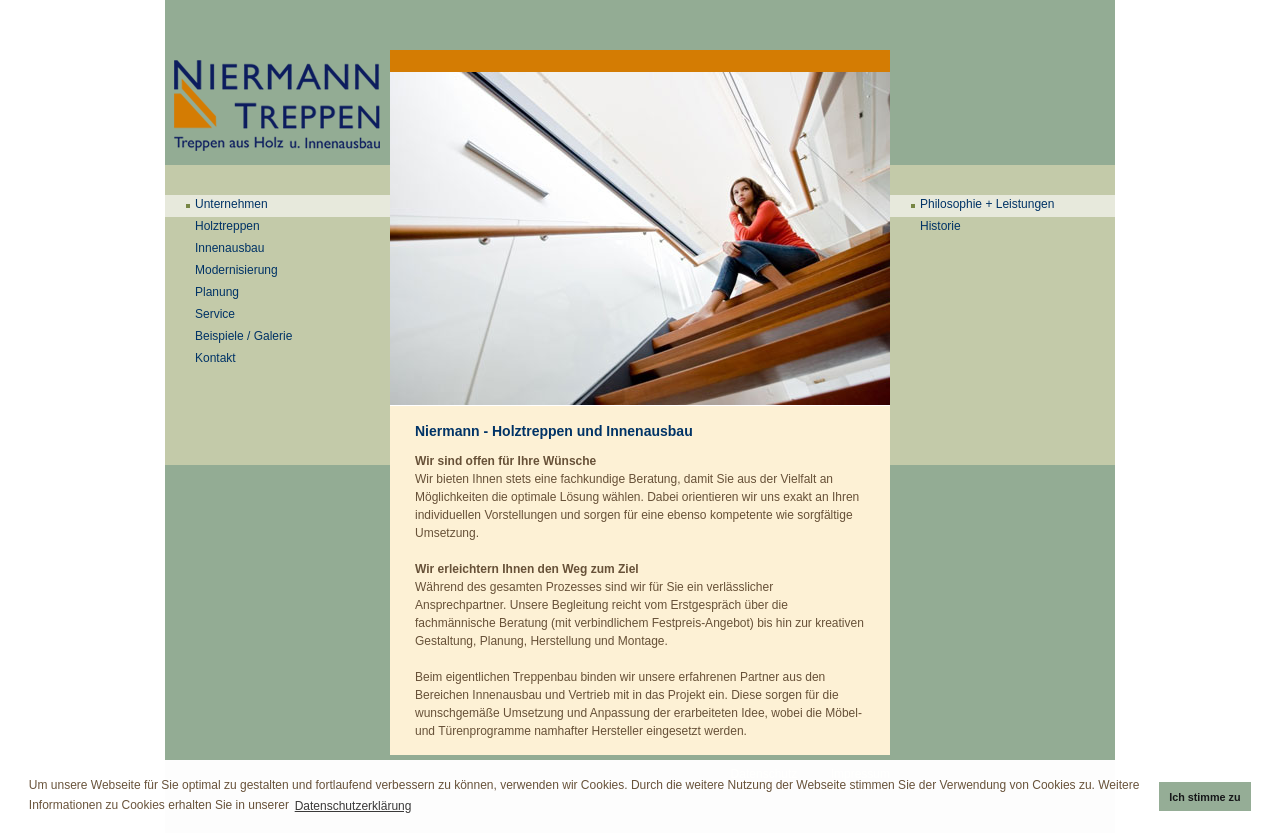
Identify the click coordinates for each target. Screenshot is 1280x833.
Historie (940, 226)
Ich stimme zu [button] (1204, 797)
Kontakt (215, 358)
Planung (217, 292)
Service (215, 314)
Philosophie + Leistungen (987, 204)
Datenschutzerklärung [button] (353, 806)
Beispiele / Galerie (243, 336)
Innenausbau (229, 248)
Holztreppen (227, 226)
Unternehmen (231, 204)
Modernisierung (236, 270)
